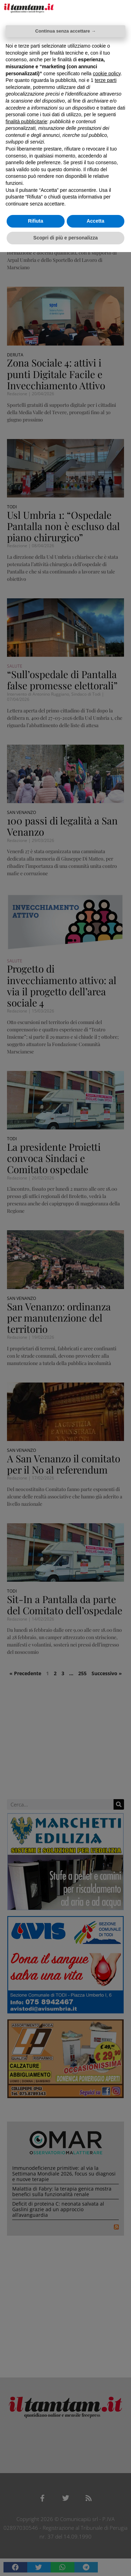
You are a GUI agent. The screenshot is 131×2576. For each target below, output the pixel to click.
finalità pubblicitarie (26, 121)
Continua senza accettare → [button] (65, 31)
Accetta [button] (95, 221)
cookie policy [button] (107, 73)
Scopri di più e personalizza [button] (65, 238)
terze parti (105, 80)
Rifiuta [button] (35, 221)
